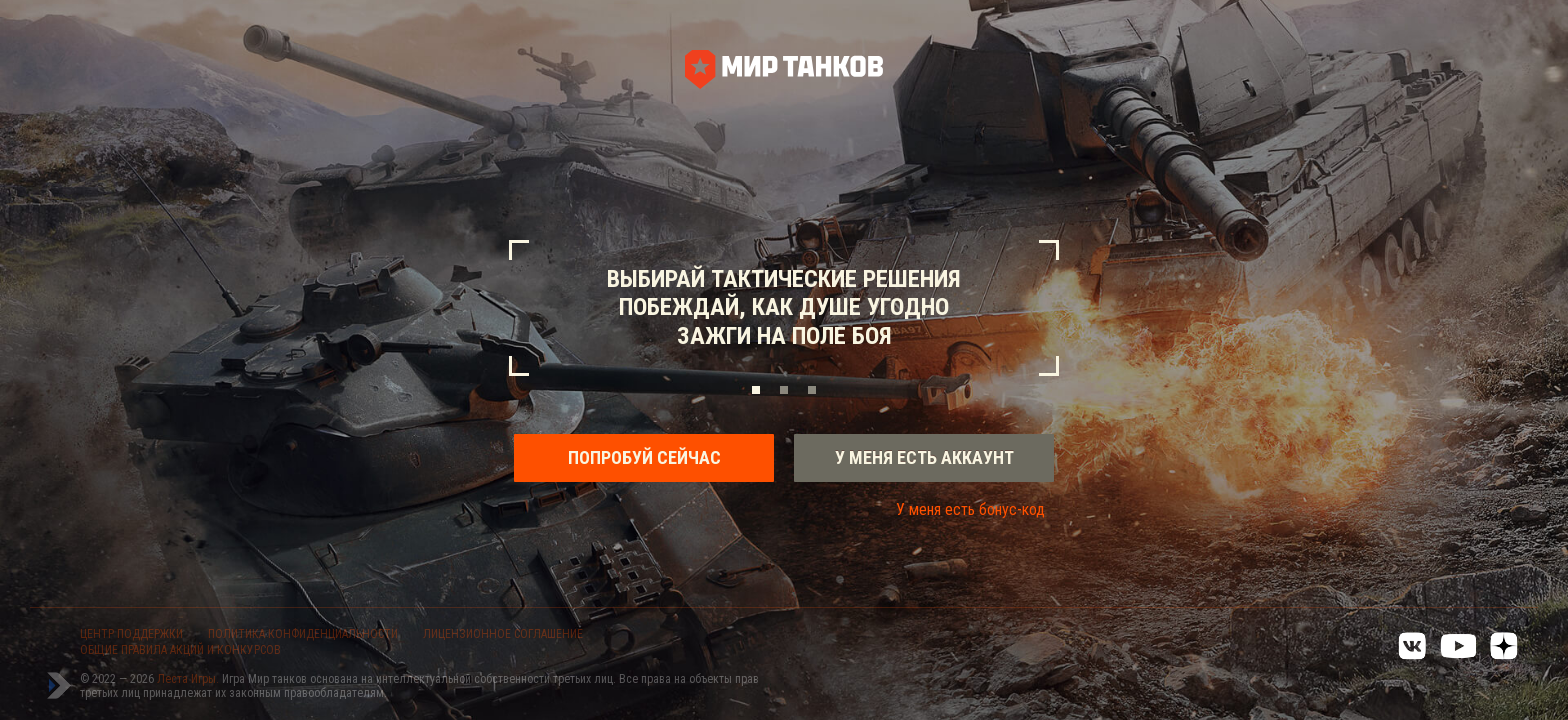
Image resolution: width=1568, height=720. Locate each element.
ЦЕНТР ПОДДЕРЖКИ (131, 634)
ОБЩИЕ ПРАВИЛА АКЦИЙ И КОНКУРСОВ (180, 650)
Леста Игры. (189, 679)
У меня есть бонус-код (970, 509)
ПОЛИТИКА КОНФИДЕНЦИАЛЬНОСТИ (303, 634)
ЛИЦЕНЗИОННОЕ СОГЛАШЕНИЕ (503, 634)
